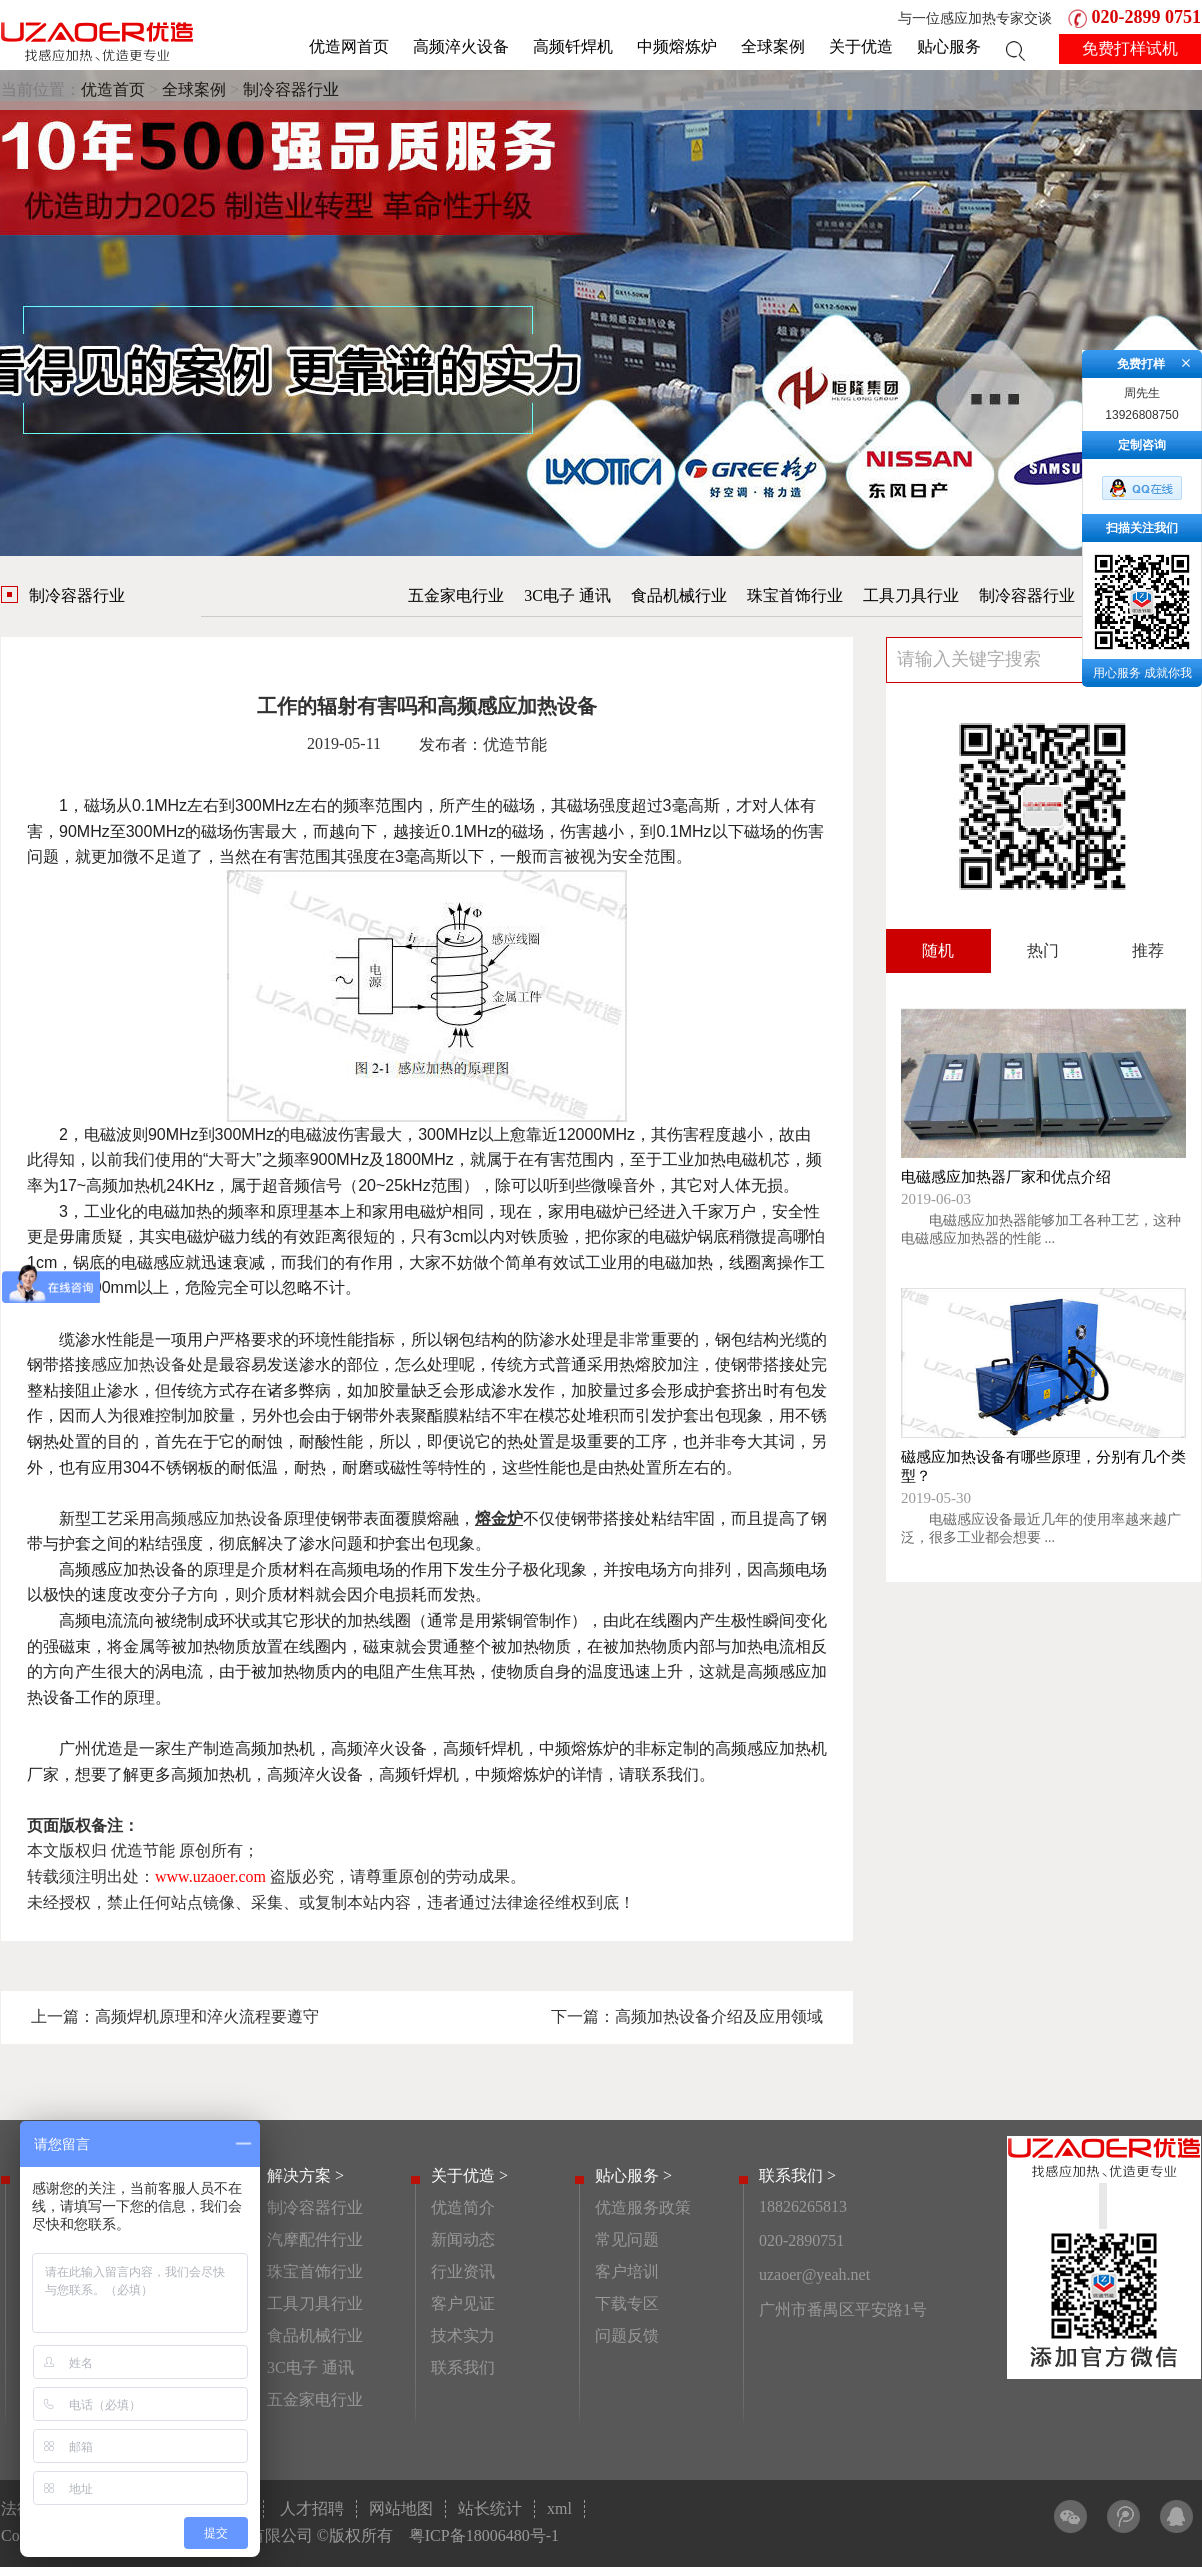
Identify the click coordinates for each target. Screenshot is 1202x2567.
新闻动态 (463, 2239)
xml (559, 2508)
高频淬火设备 (461, 46)
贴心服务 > (633, 2175)
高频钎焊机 (573, 46)
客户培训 (627, 2271)
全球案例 (773, 46)
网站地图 (401, 2508)
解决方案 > (305, 2175)
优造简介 (463, 2207)
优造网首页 (349, 46)
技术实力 (463, 2335)
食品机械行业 (679, 595)
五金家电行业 (456, 595)
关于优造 (861, 46)
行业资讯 (463, 2271)
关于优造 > (469, 2175)
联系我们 (463, 2367)
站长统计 (490, 2508)
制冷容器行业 (291, 89)
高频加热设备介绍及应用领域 (719, 2016)
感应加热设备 (139, 1364)
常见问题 (627, 2239)
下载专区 (627, 2303)
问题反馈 (627, 2335)
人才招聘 (312, 2508)
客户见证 (463, 2303)
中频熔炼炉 (677, 46)
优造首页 (113, 89)
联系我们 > (797, 2175)
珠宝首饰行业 (795, 595)
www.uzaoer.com (210, 1876)
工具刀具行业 (911, 595)
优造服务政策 (643, 2207)
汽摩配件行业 (315, 2239)
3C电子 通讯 (567, 595)
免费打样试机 (1130, 48)
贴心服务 (949, 46)
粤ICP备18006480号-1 (484, 2535)
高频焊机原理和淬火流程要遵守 (207, 2016)
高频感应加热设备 (219, 1518)
